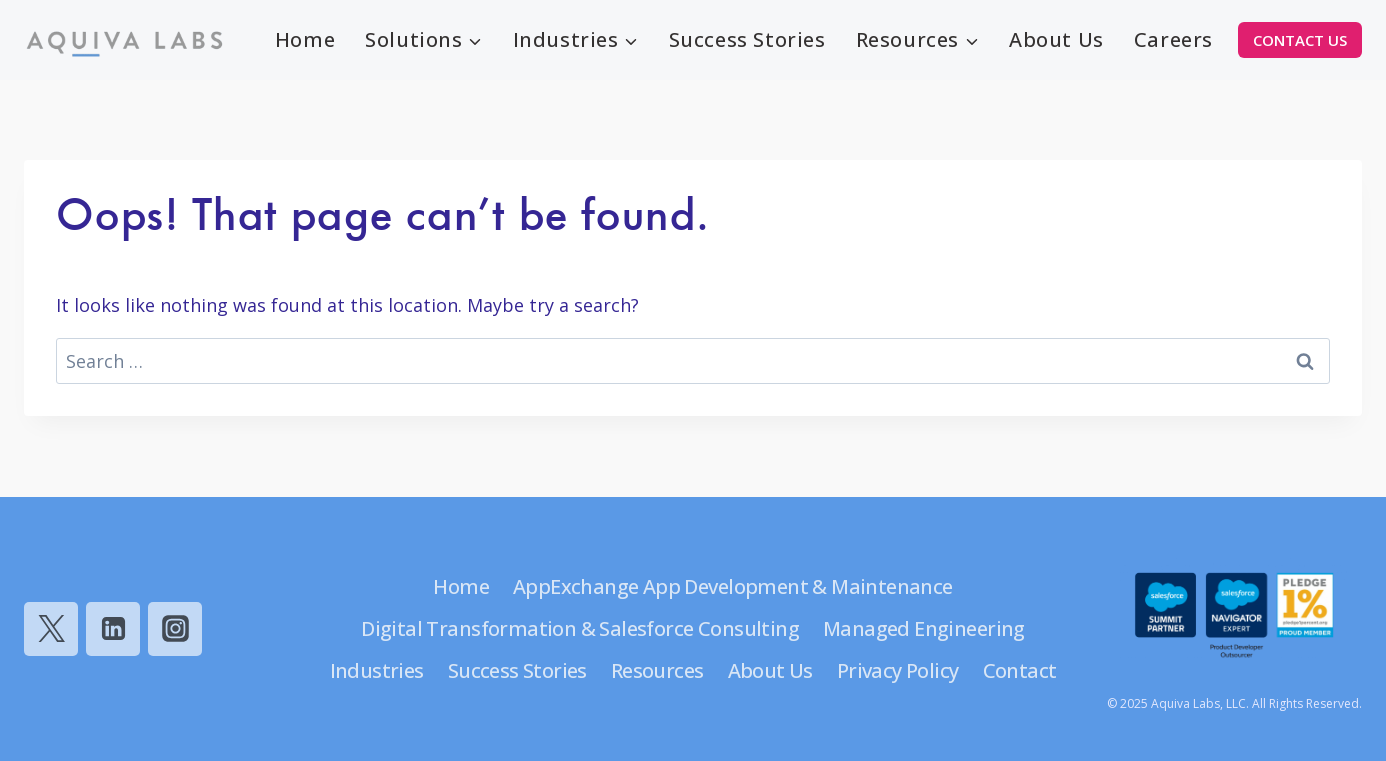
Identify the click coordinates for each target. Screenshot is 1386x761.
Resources (657, 670)
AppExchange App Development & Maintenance (733, 586)
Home (305, 39)
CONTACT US (1300, 40)
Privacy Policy (898, 670)
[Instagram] (175, 629)
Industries (377, 670)
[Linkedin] (113, 629)
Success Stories (747, 39)
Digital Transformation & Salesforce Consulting (580, 628)
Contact (1020, 670)
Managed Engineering (924, 628)
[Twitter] (51, 629)
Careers (1173, 39)
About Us (1056, 39)
